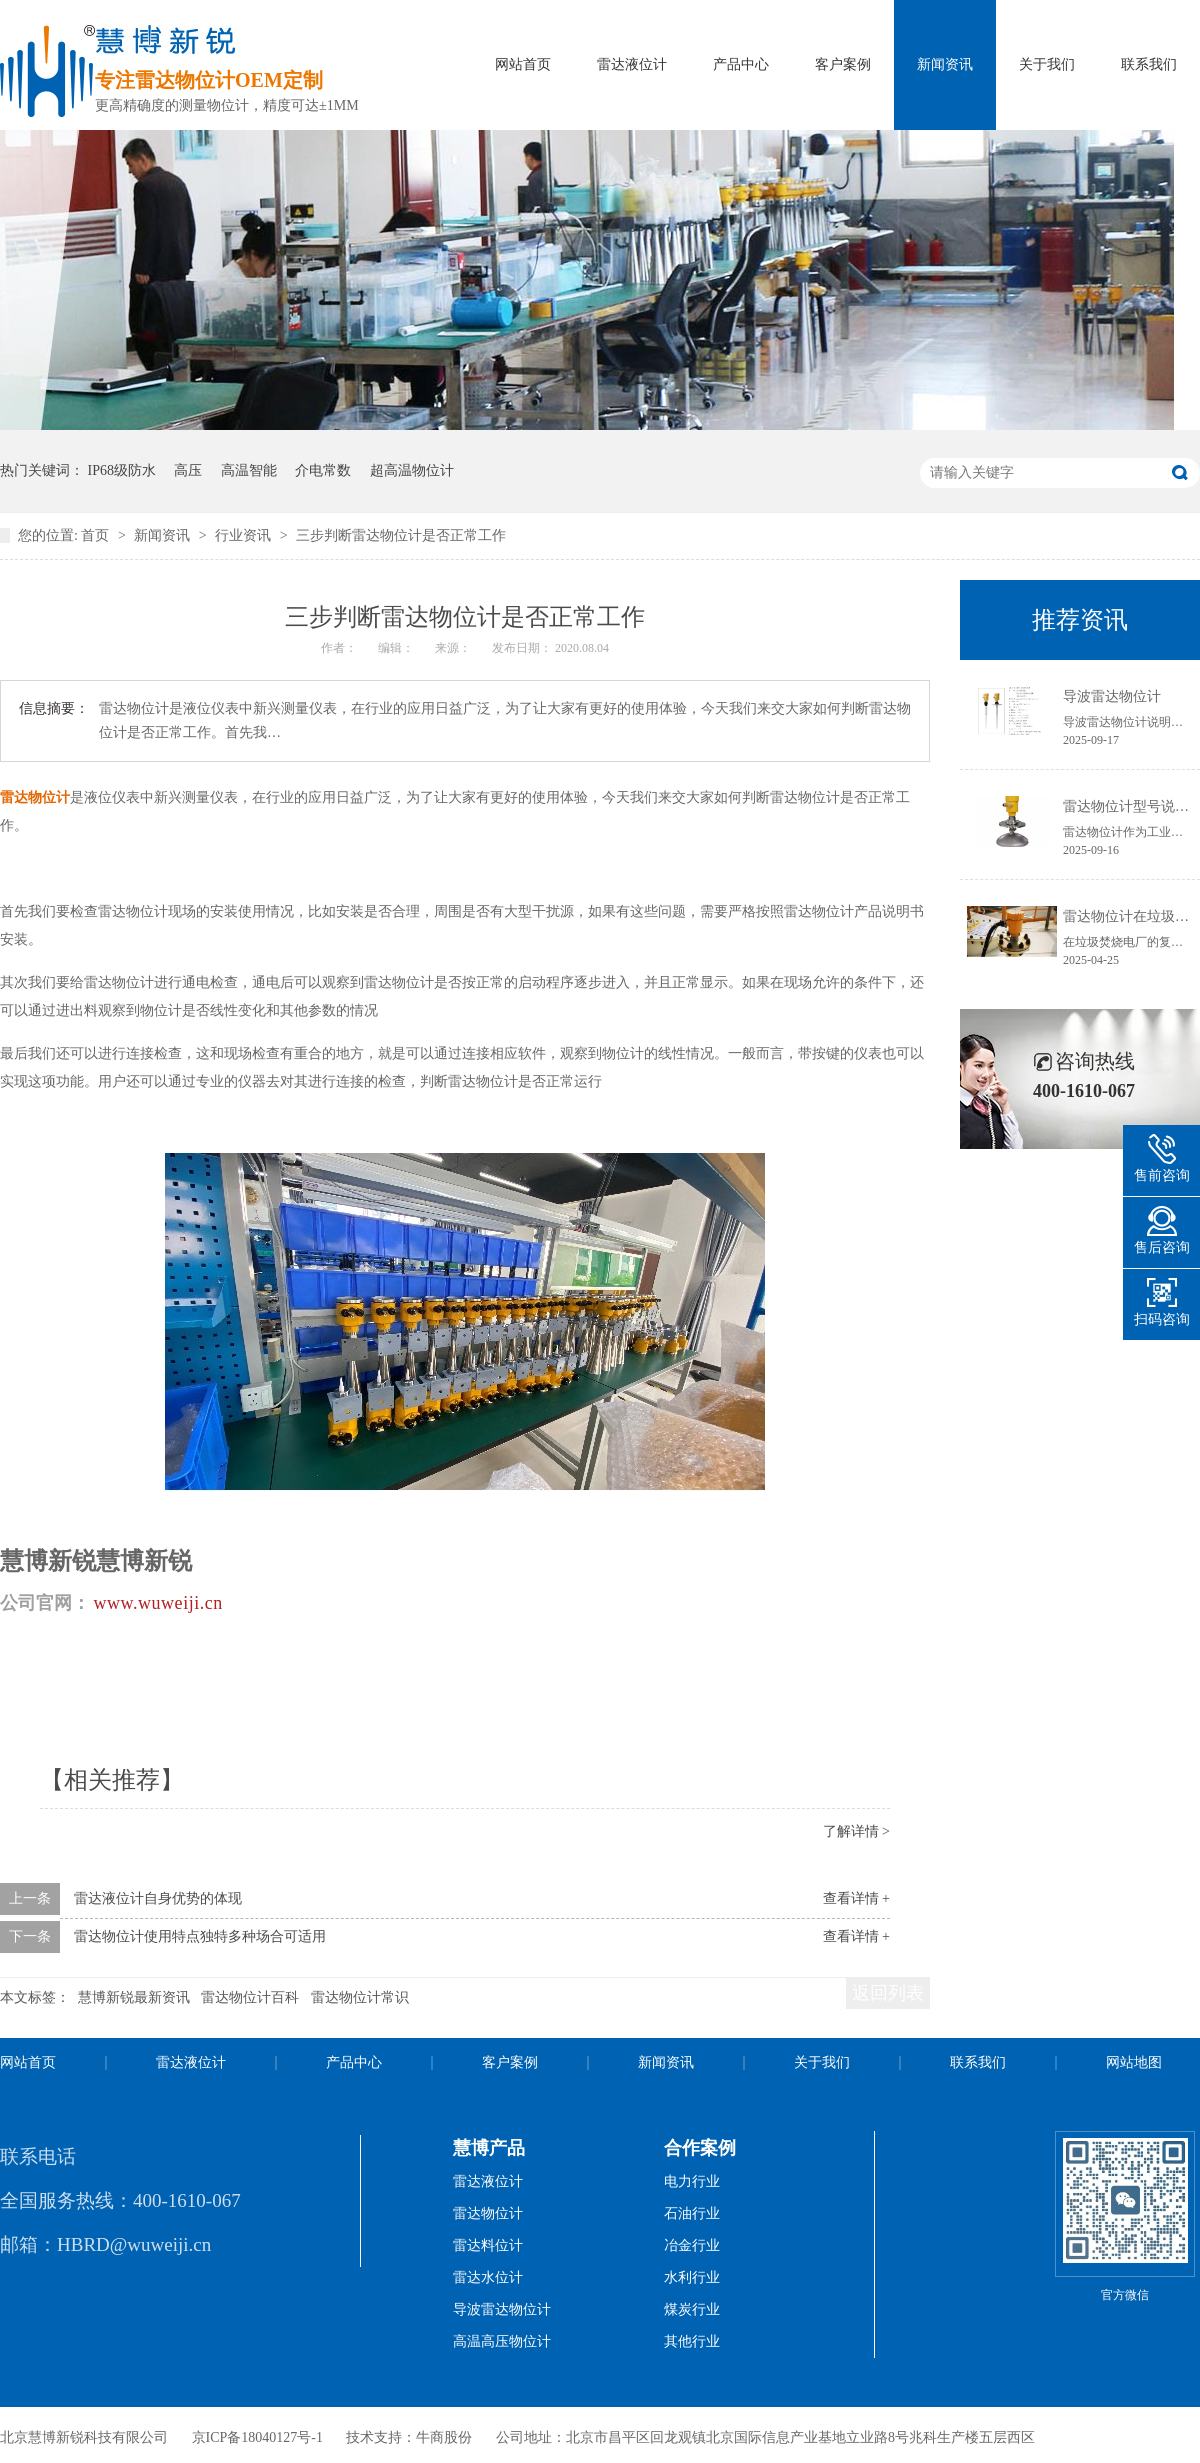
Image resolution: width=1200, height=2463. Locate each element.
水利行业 (692, 2277)
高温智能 (249, 470)
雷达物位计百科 (250, 1997)
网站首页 (523, 64)
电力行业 (692, 2181)
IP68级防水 (122, 470)
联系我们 (1149, 64)
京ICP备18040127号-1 (257, 2437)
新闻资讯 (945, 64)
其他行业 (692, 2341)
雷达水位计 (488, 2277)
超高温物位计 (412, 470)
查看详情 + (856, 1898)
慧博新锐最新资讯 (134, 1997)
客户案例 (843, 64)
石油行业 (692, 2213)
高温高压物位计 (502, 2341)
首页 (97, 535)
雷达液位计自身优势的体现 (158, 1898)
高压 (188, 470)
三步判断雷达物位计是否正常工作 (401, 535)
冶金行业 (692, 2245)
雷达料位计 (488, 2245)
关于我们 (1047, 64)
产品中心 (741, 64)
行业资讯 (245, 535)
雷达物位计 (488, 2213)
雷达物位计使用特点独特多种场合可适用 (200, 1936)
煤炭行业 (692, 2309)
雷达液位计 (632, 64)
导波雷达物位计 (1112, 696)
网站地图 (1134, 2062)
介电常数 (323, 470)
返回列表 (888, 1993)
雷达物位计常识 (360, 1997)
